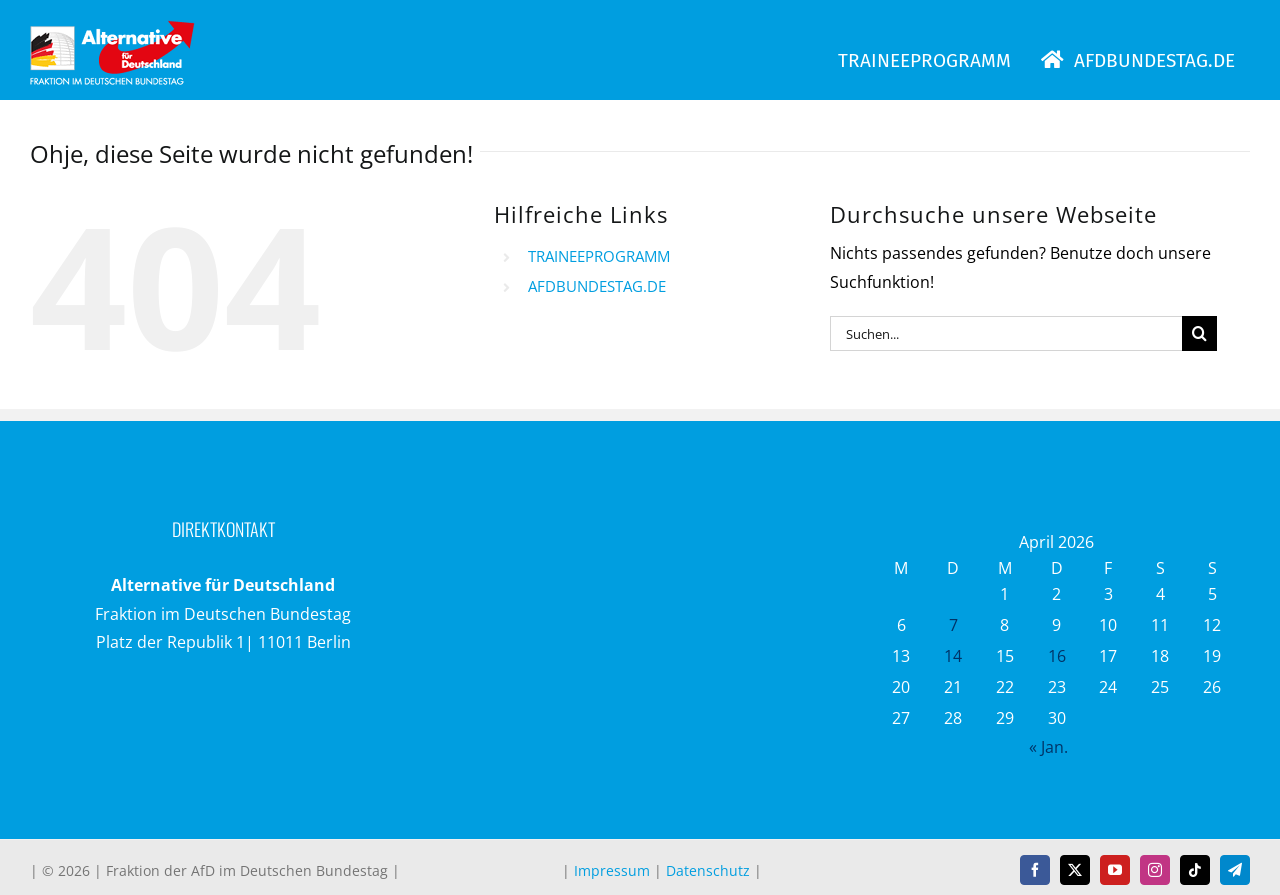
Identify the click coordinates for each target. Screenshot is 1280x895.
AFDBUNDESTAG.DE (597, 286)
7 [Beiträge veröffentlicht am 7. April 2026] (953, 625)
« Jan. (1048, 747)
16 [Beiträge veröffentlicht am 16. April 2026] (1057, 656)
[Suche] (1199, 333)
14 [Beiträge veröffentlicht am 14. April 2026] (953, 656)
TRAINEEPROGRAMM (599, 256)
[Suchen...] (1006, 333)
